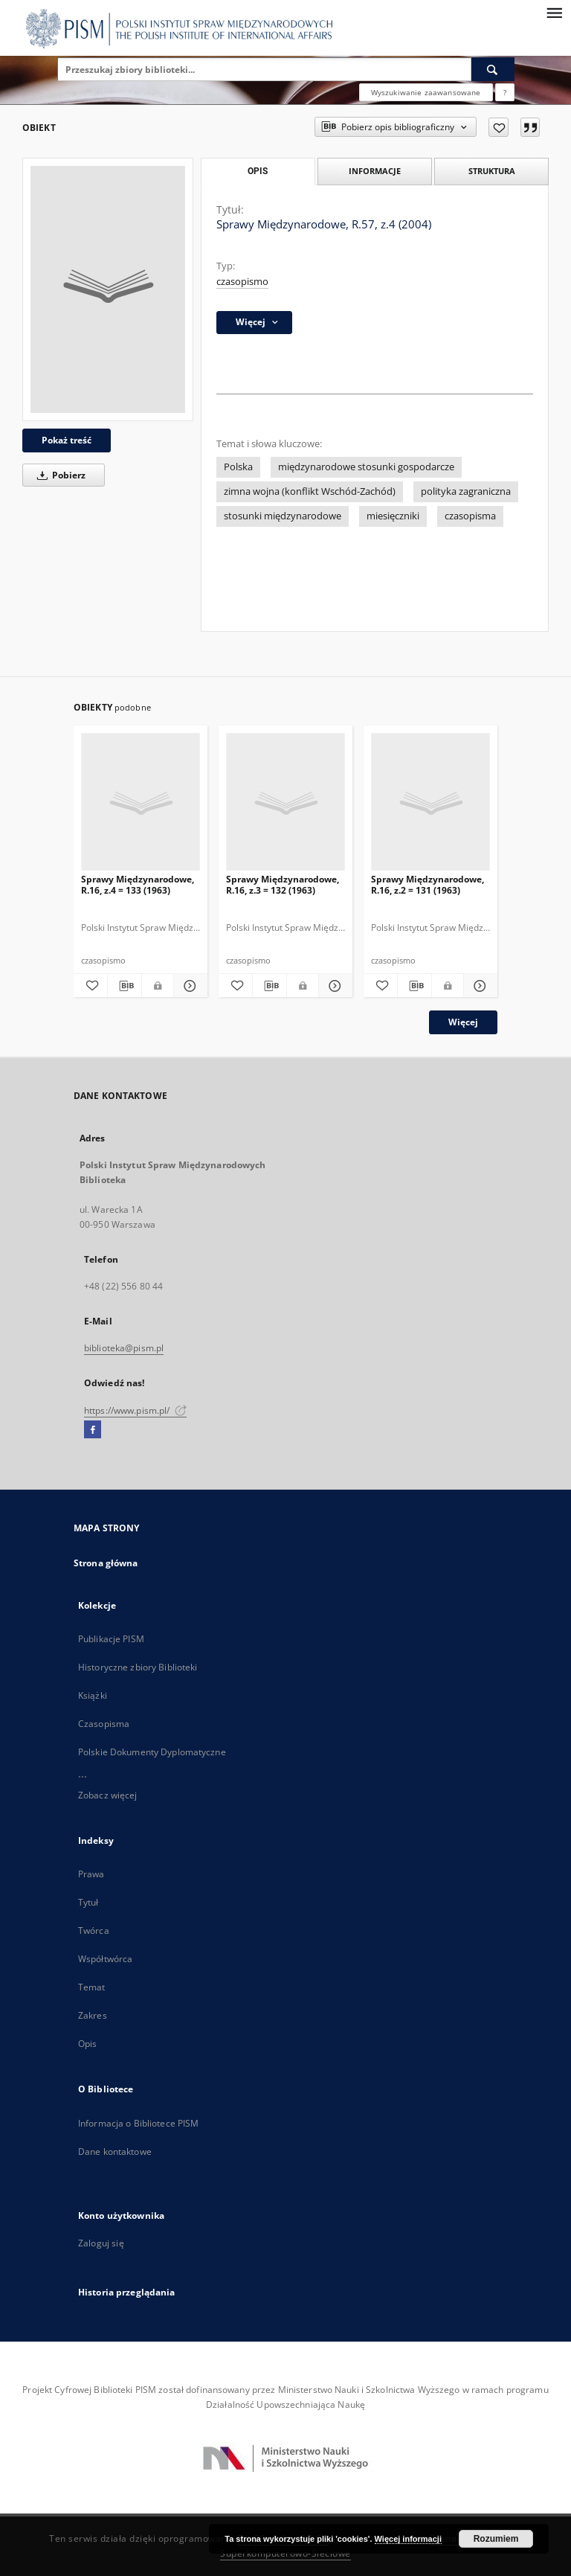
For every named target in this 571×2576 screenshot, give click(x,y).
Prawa (91, 1874)
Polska (238, 467)
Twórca (93, 1930)
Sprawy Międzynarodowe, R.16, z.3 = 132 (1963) (282, 884)
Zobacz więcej (108, 1795)
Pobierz (59, 475)
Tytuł (88, 1902)
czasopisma (470, 516)
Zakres (92, 2015)
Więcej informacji (408, 2538)
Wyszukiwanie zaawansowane (426, 92)
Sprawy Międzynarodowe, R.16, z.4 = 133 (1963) (137, 884)
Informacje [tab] (375, 170)
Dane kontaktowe (115, 2151)
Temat (92, 1987)
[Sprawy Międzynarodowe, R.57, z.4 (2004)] (107, 289)
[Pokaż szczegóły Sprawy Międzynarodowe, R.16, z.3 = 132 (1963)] (333, 986)
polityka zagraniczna (466, 491)
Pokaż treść (66, 440)
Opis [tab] (258, 171)
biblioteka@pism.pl (124, 1348)
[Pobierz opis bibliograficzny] (124, 986)
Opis (87, 2043)
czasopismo (242, 281)
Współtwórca (105, 1958)
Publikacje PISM (111, 1639)
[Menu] (554, 12)
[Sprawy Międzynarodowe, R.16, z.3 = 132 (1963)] (285, 802)
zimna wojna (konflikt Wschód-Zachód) (310, 491)
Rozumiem (496, 2539)
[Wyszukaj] (492, 69)
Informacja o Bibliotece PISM (138, 2123)
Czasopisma (103, 1723)
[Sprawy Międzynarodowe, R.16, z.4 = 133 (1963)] (140, 802)
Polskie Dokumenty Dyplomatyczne (152, 1752)
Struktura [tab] (491, 170)
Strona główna (106, 1563)
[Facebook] (92, 1430)
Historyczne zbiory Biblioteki (137, 1667)
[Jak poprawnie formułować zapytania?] (504, 92)
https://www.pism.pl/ (135, 1410)
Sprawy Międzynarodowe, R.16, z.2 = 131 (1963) (427, 884)
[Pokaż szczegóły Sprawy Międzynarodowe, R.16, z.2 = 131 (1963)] (478, 986)
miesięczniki (393, 516)
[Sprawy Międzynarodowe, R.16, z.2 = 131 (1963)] (430, 802)
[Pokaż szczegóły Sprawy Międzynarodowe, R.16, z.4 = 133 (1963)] (188, 986)
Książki (92, 1695)
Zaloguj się (101, 2243)
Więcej (463, 1022)
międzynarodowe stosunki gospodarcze (366, 467)
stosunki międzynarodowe (282, 516)
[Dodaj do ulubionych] (498, 127)
